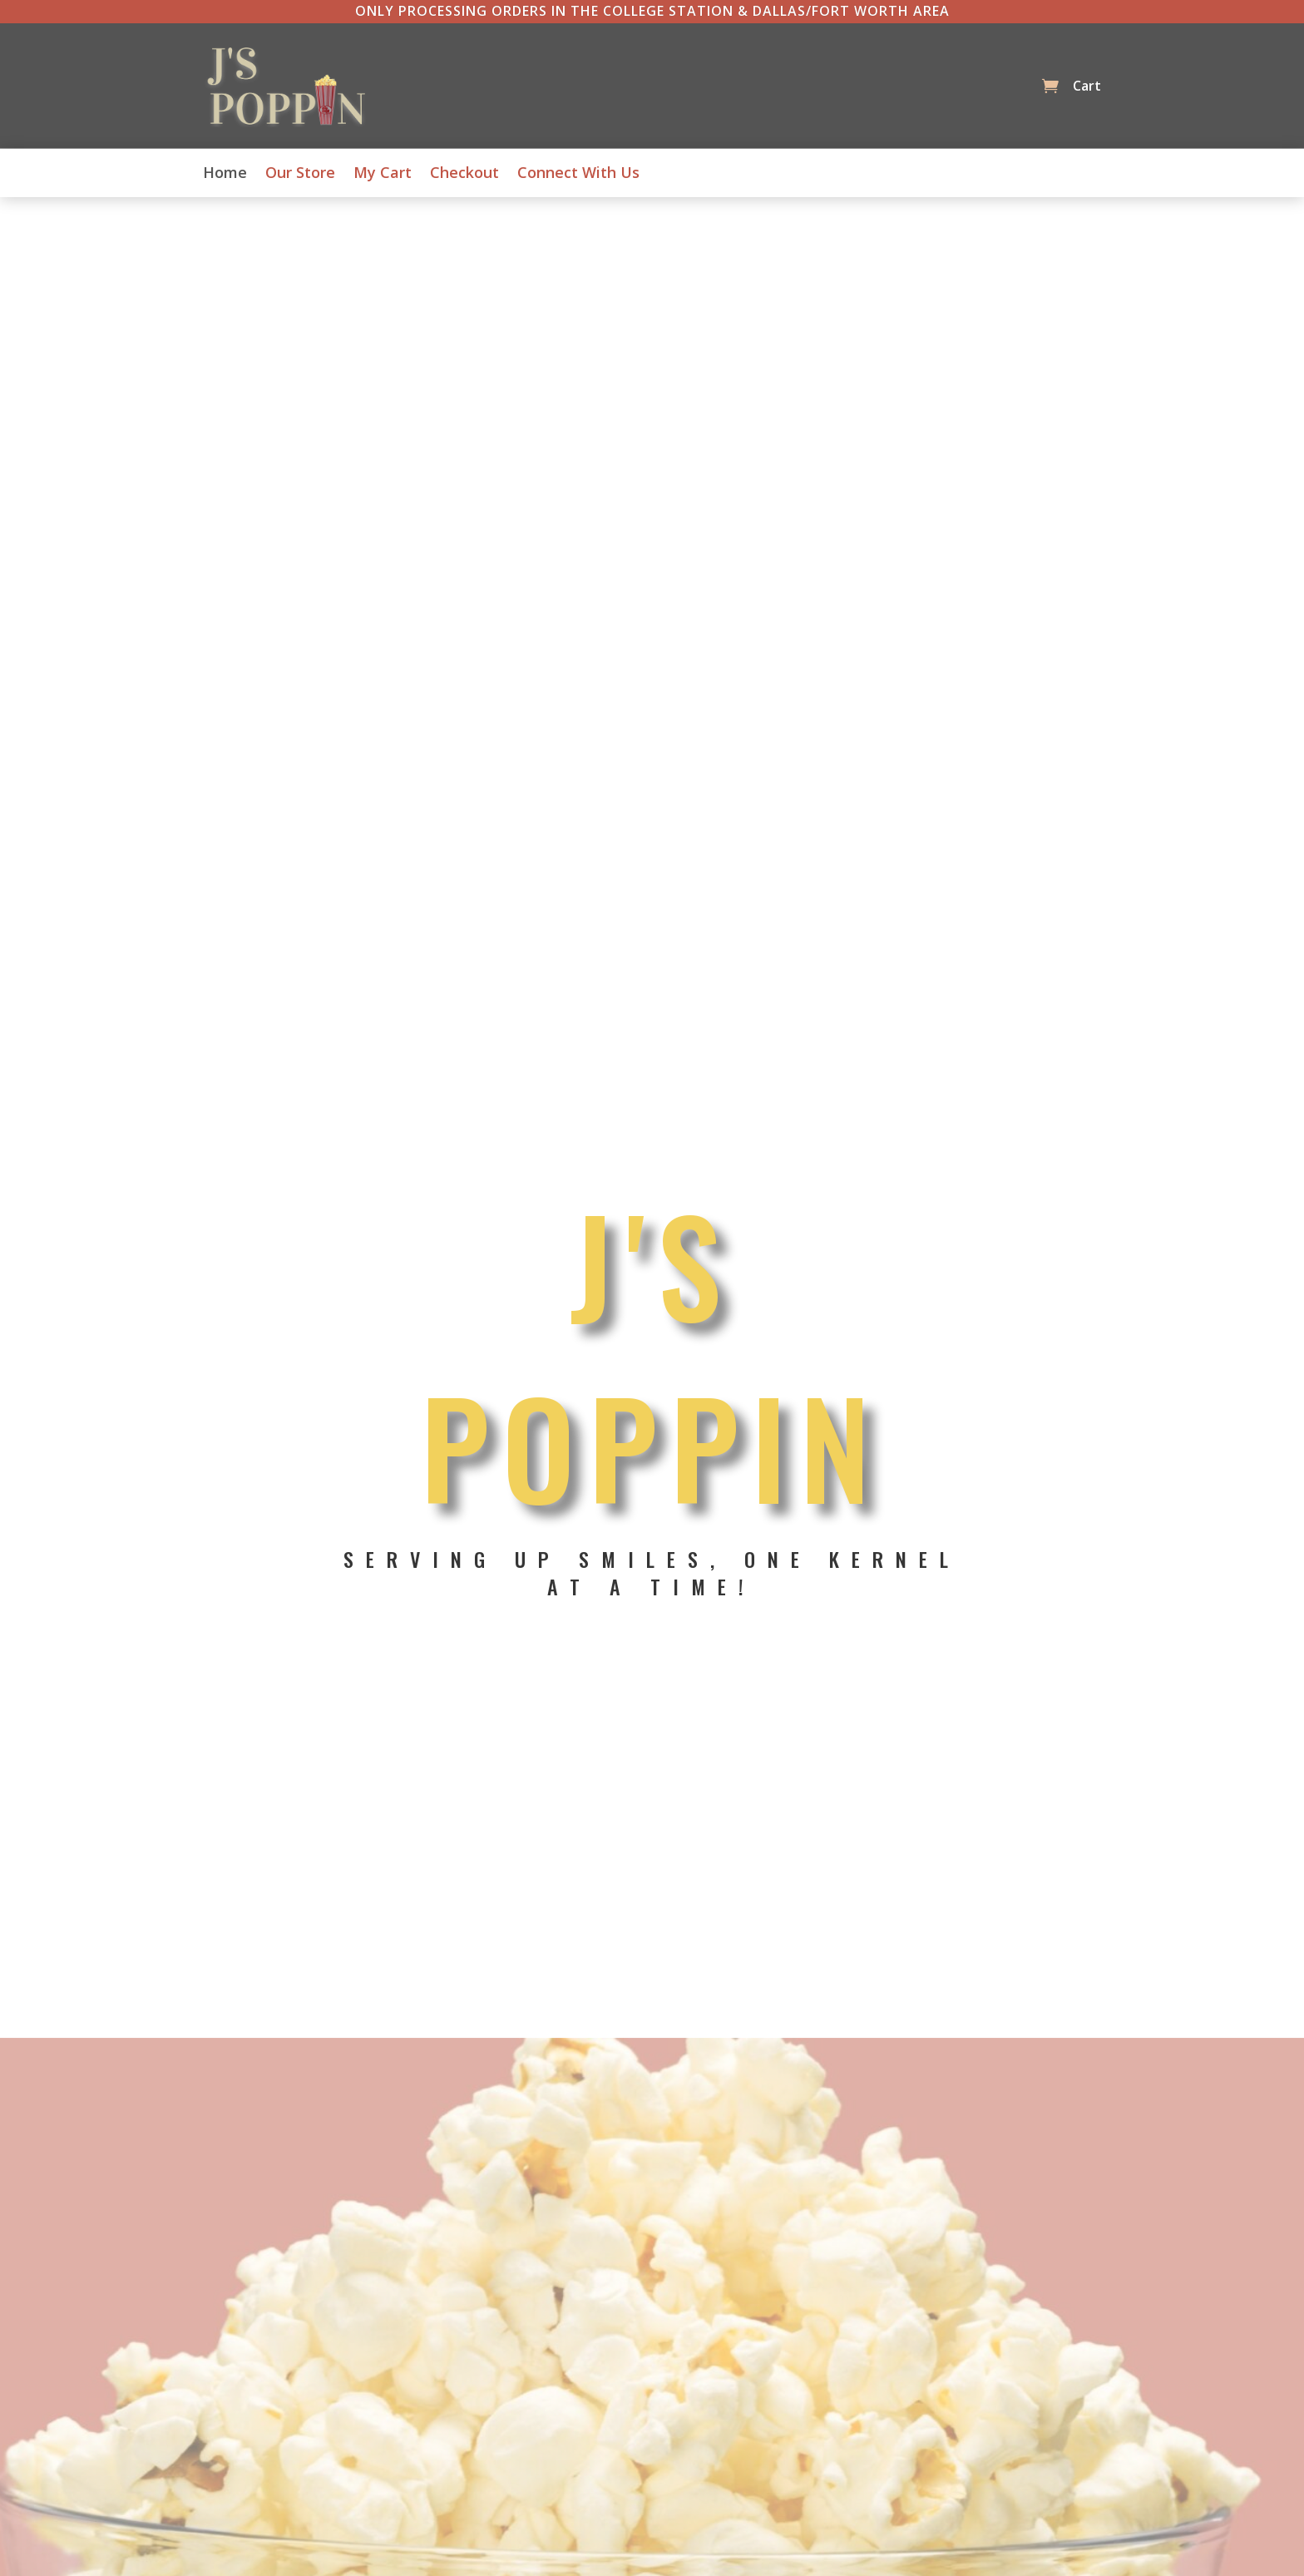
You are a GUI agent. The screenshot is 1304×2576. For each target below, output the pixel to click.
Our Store (300, 174)
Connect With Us (578, 174)
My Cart (382, 174)
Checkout (464, 174)
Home (225, 174)
